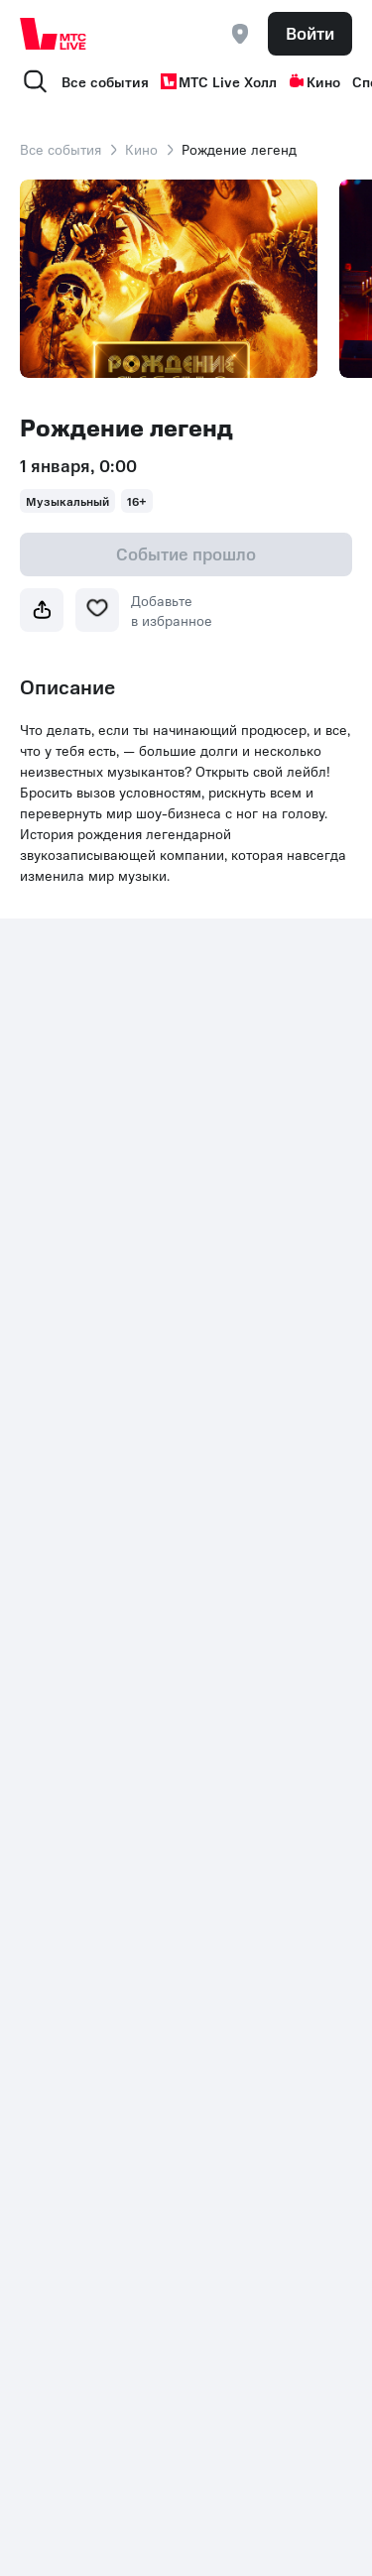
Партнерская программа (235, 1563)
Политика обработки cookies (189, 1862)
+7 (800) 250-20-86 (86, 1812)
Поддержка (230, 1444)
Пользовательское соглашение (253, 1375)
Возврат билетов (248, 1414)
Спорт (39, 1424)
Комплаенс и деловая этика (111, 1882)
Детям (213, 1712)
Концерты (225, 1652)
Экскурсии (53, 1662)
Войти (310, 33)
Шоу (207, 1682)
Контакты (50, 1842)
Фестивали (55, 1603)
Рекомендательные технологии (256, 1613)
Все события (105, 81)
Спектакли (54, 1484)
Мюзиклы (51, 1454)
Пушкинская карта (79, 1543)
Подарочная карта (79, 1573)
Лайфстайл (55, 1692)
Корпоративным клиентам (246, 1484)
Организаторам (244, 1523)
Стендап (47, 1514)
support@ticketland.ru (118, 2506)
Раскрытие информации (175, 1842)
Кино (314, 81)
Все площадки (240, 1335)
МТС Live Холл (219, 81)
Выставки (50, 1633)
